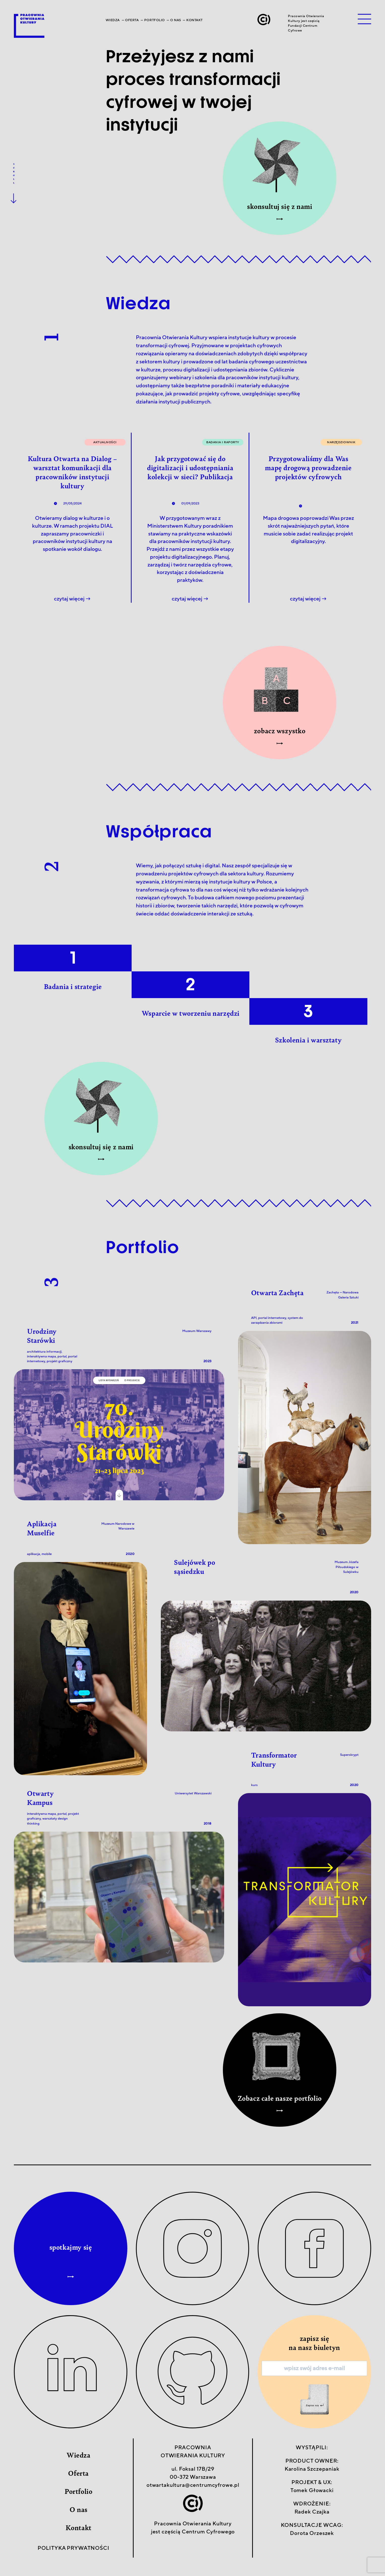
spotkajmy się (70, 2251)
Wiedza (113, 20)
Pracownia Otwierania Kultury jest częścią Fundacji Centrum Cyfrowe (306, 23)
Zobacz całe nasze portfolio (276, 2071)
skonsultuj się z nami (276, 174)
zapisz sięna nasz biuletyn (314, 2347)
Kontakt (194, 20)
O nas (175, 20)
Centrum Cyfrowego (208, 2536)
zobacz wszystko (276, 704)
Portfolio (154, 20)
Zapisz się (314, 2404)
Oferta (132, 20)
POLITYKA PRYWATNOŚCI (73, 2552)
